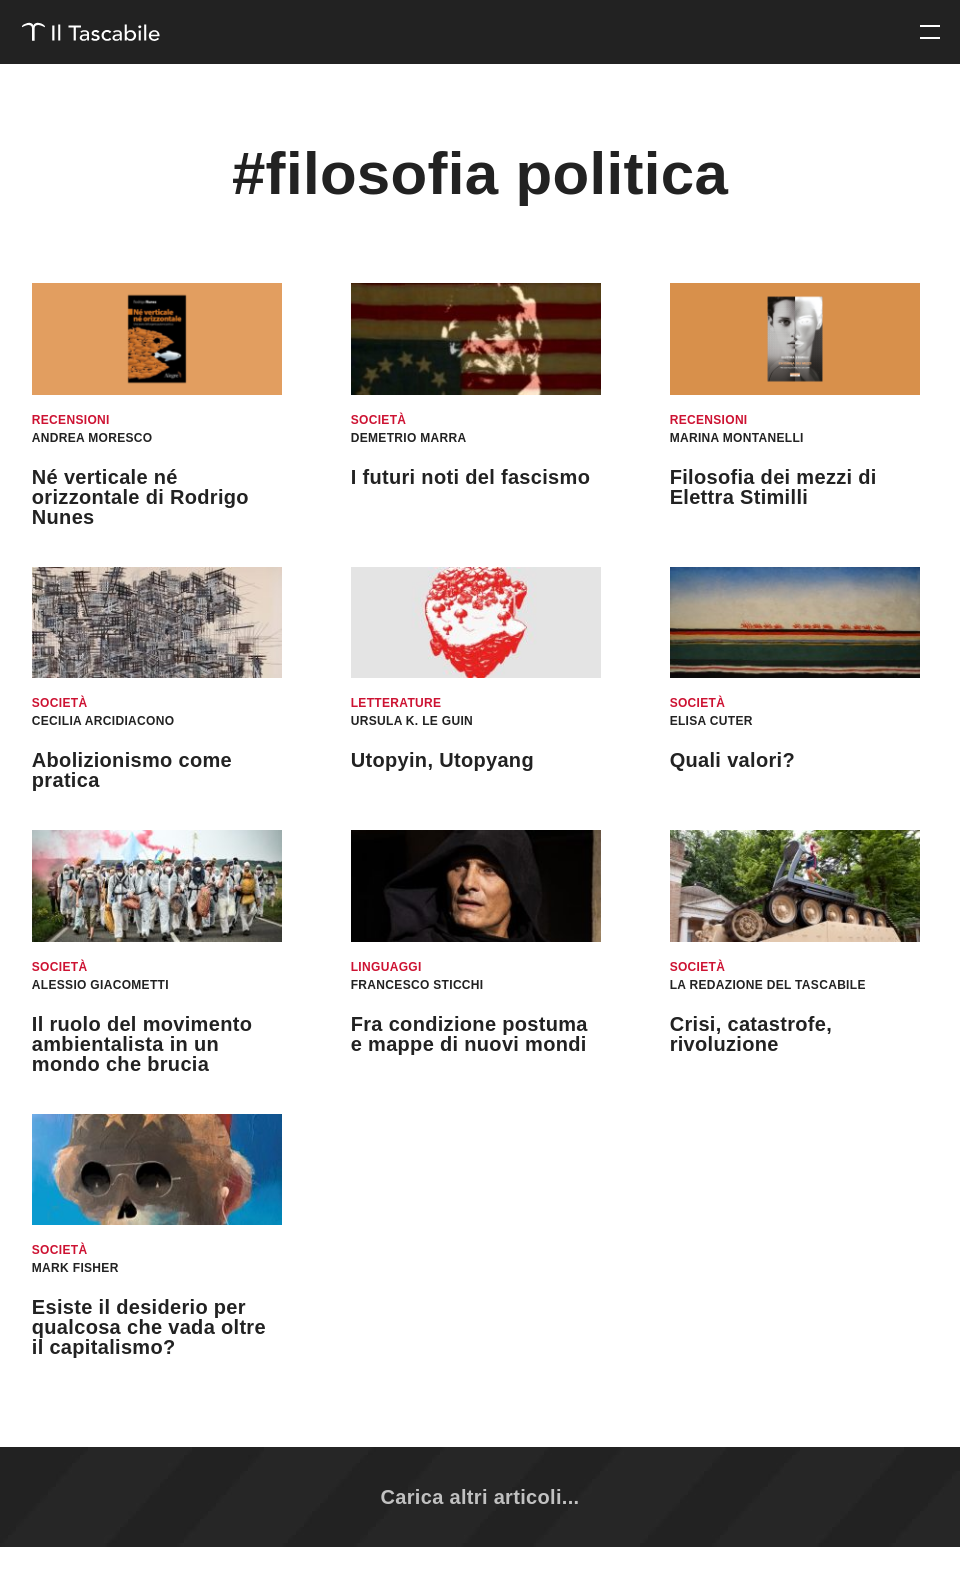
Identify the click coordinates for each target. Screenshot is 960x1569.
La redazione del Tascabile (768, 985)
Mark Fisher (75, 1268)
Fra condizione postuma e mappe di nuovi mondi (469, 1034)
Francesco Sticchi (417, 985)
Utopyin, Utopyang (442, 760)
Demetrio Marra (409, 438)
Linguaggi (386, 967)
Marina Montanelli (737, 438)
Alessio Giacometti (100, 985)
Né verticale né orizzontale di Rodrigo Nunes (140, 497)
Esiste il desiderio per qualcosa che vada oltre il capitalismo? (149, 1327)
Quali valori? (732, 760)
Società (379, 420)
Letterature (396, 703)
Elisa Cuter (711, 721)
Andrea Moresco (92, 438)
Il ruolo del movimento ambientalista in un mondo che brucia (142, 1044)
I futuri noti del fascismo (470, 477)
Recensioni (71, 420)
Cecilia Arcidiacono (103, 721)
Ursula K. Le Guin (412, 721)
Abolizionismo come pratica (132, 770)
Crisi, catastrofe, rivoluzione (751, 1034)
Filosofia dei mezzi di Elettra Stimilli (773, 487)
